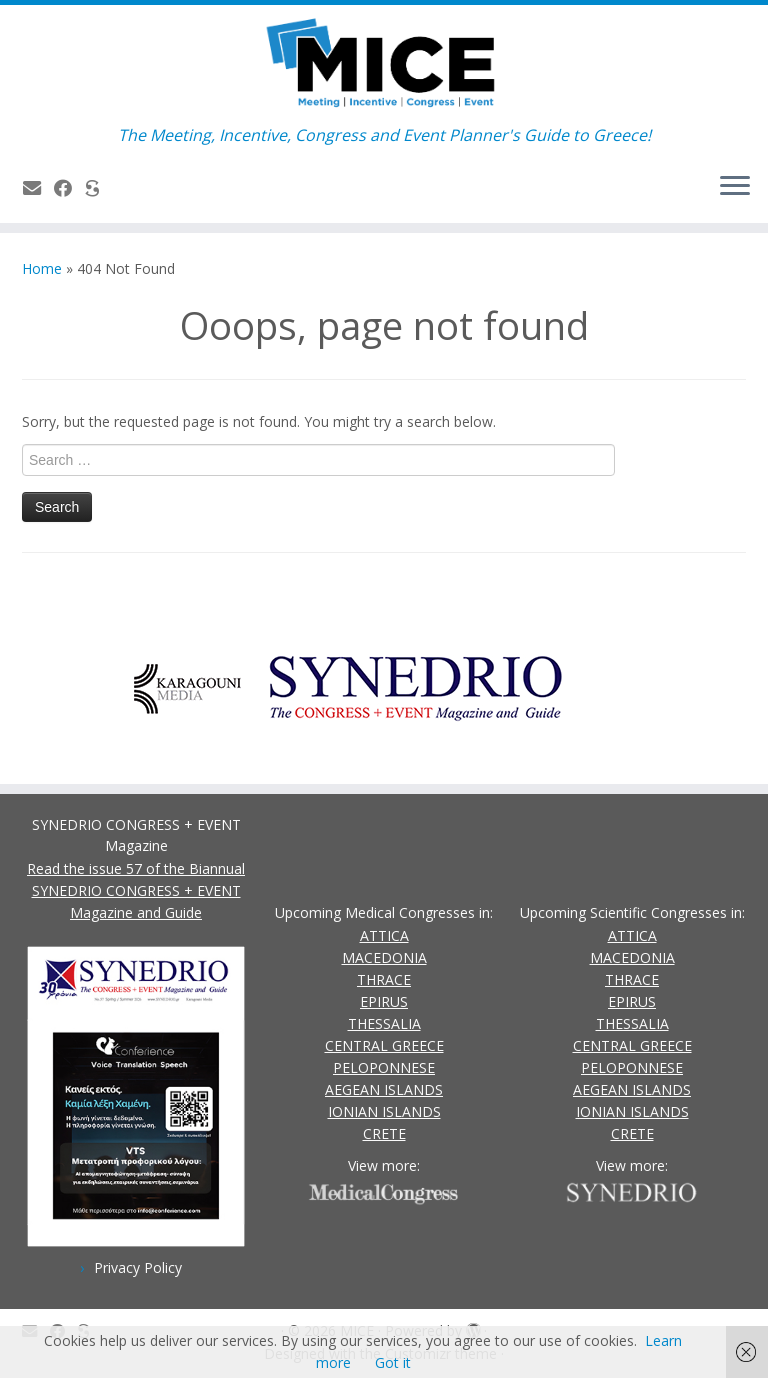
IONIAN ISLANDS (384, 1111)
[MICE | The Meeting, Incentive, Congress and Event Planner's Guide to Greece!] (384, 65)
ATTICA (384, 935)
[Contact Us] (38, 188)
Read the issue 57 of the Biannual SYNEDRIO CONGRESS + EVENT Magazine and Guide (136, 890)
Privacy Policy (138, 1267)
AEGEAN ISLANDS (384, 1089)
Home (42, 268)
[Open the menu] (735, 187)
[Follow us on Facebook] (69, 188)
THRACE (384, 979)
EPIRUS (384, 1001)
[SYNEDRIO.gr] (98, 188)
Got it (393, 1362)
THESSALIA (384, 1023)
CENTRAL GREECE (384, 1045)
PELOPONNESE (384, 1067)
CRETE (384, 1133)
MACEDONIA (384, 957)
